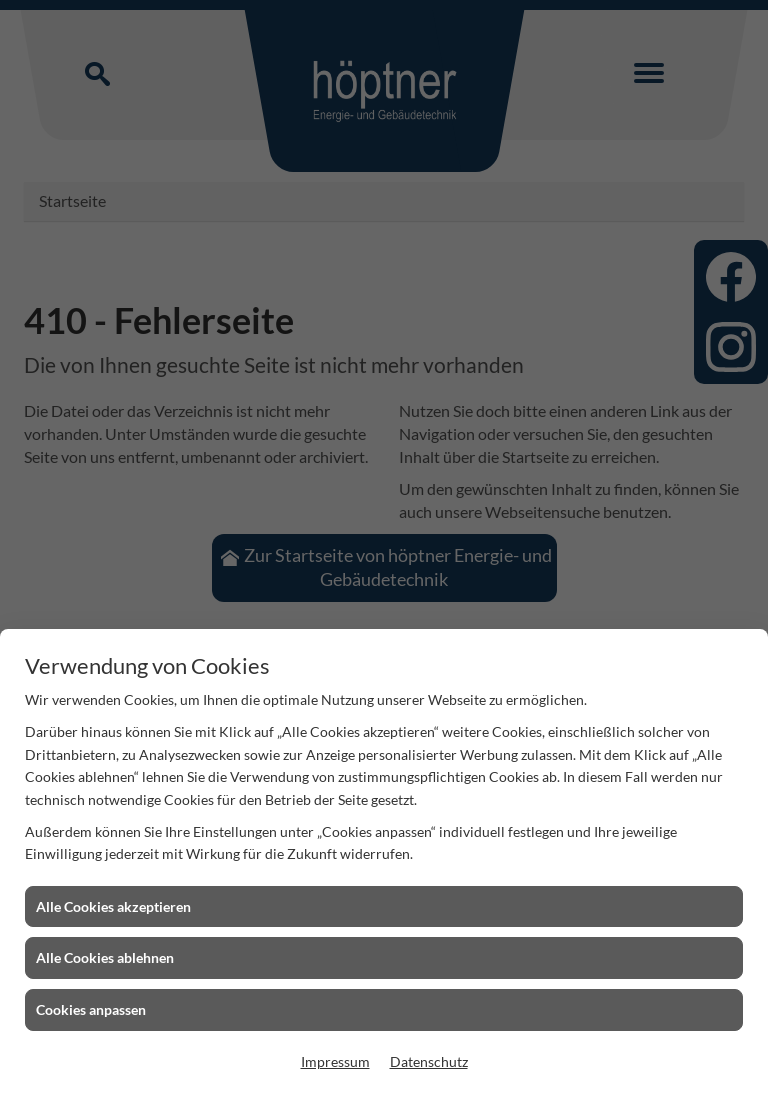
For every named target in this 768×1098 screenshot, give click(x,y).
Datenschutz (429, 1061)
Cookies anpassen (91, 1009)
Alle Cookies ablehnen (105, 957)
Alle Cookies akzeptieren (113, 906)
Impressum (335, 1061)
